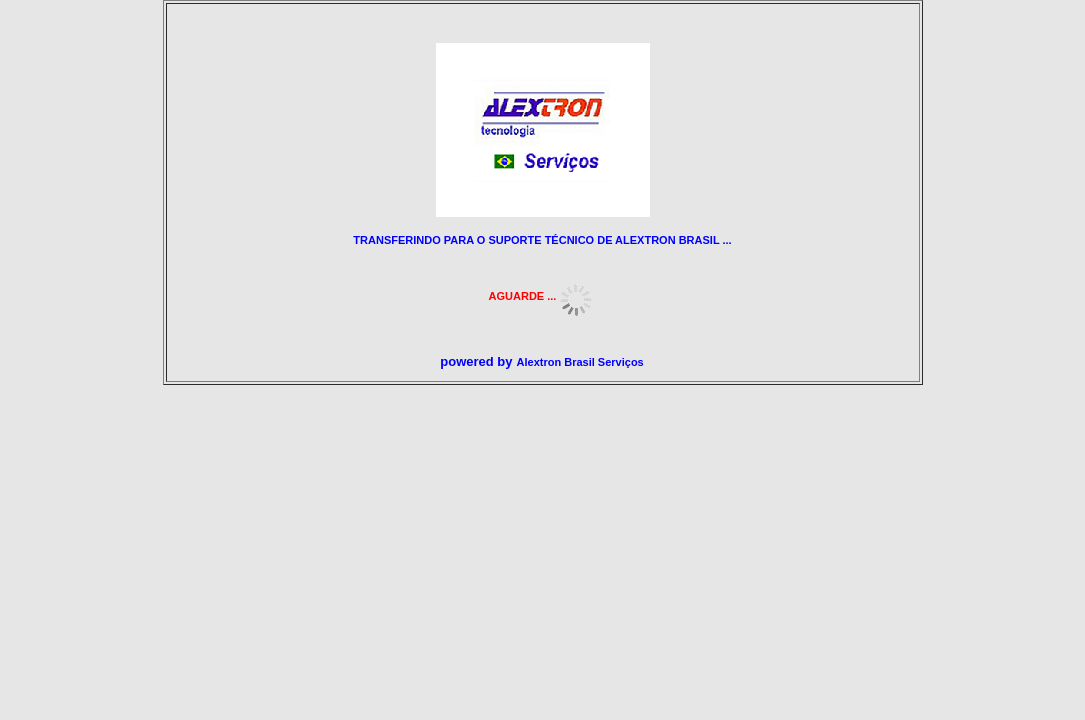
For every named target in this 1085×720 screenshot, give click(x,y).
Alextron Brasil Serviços (580, 362)
